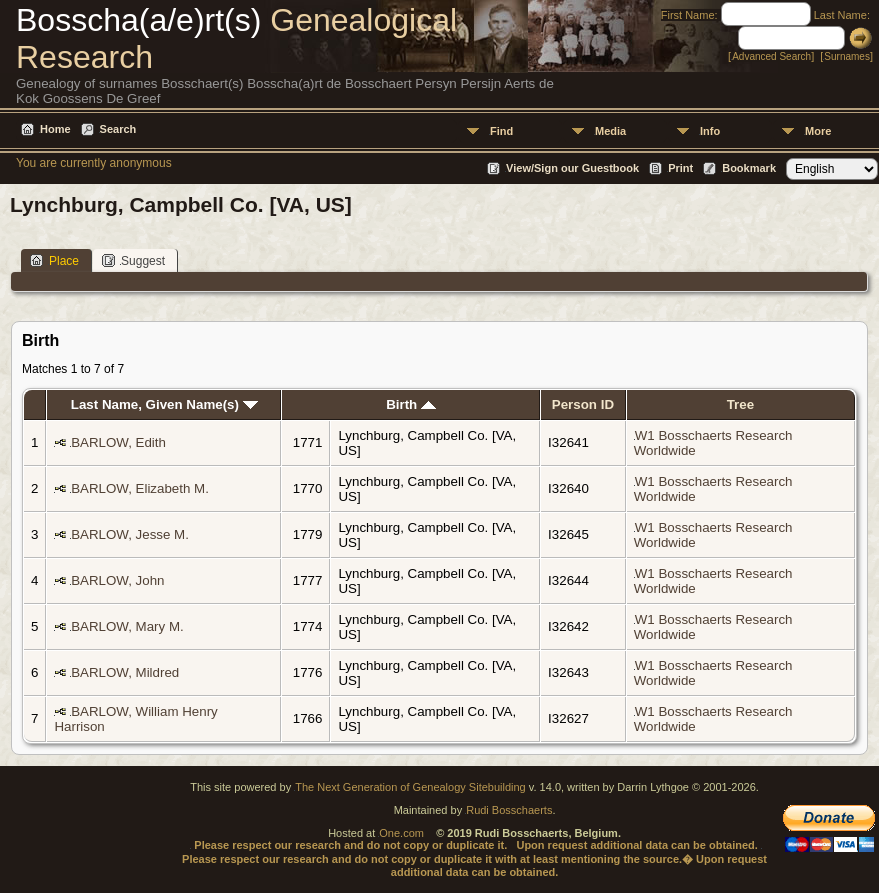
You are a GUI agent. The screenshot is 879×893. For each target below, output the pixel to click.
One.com (401, 833)
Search (118, 129)
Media (610, 131)
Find (501, 131)
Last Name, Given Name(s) (164, 404)
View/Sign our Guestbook (572, 168)
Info (710, 131)
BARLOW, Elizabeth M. (140, 488)
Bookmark (749, 168)
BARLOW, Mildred (125, 672)
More (818, 131)
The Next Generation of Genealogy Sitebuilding (410, 787)
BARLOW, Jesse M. (130, 534)
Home (55, 129)
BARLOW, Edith (118, 442)
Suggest (133, 260)
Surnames (847, 56)
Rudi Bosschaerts (509, 810)
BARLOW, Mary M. (127, 626)
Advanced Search (771, 56)
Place (54, 260)
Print (680, 168)
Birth (411, 404)
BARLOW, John (117, 580)
